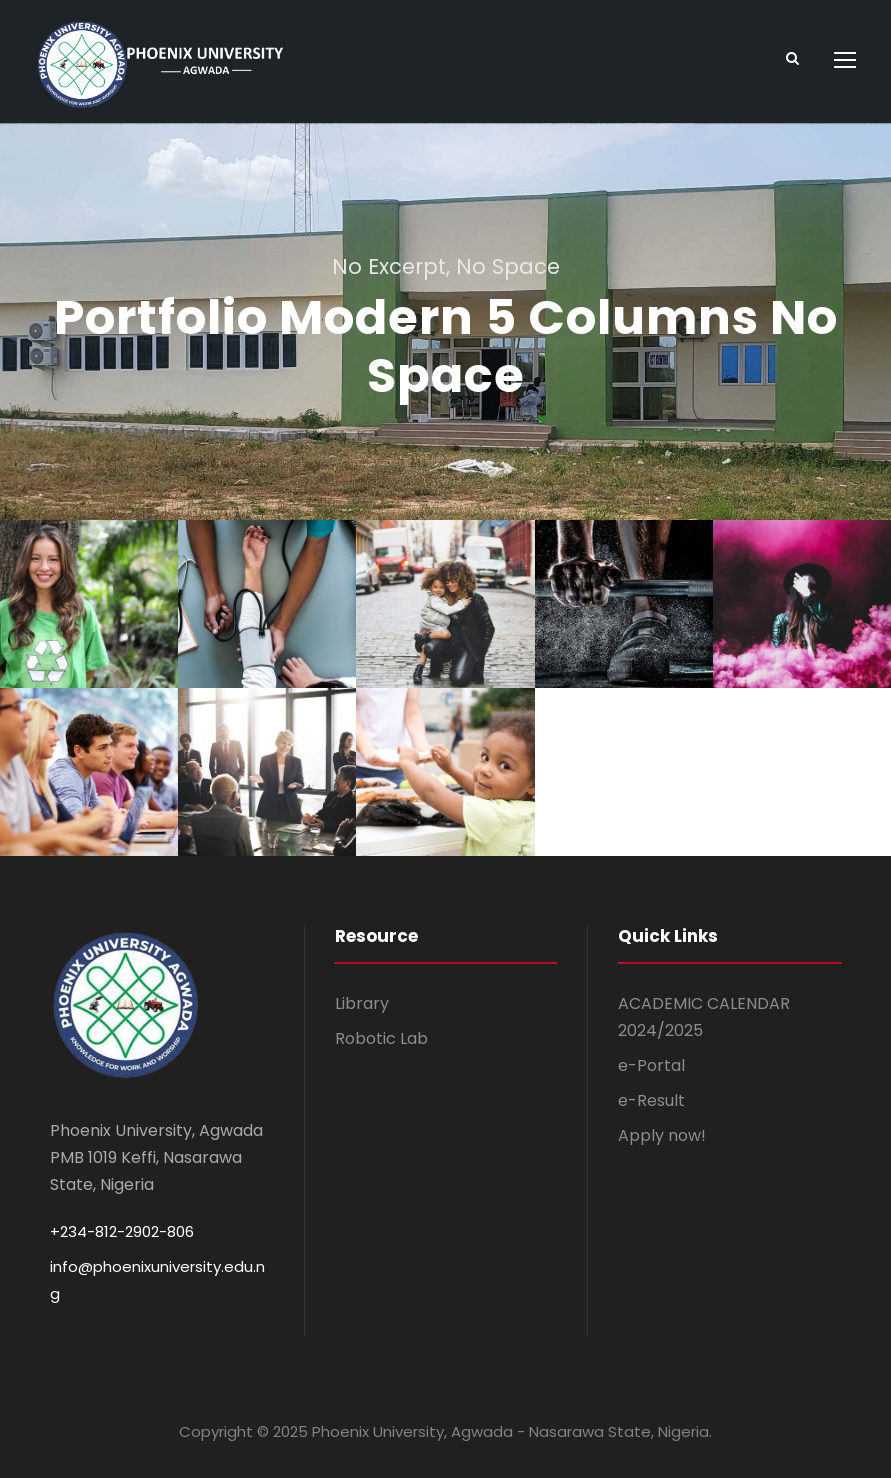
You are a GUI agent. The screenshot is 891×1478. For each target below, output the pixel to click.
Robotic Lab (381, 1038)
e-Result (651, 1100)
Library (362, 1003)
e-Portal (651, 1065)
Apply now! (662, 1136)
